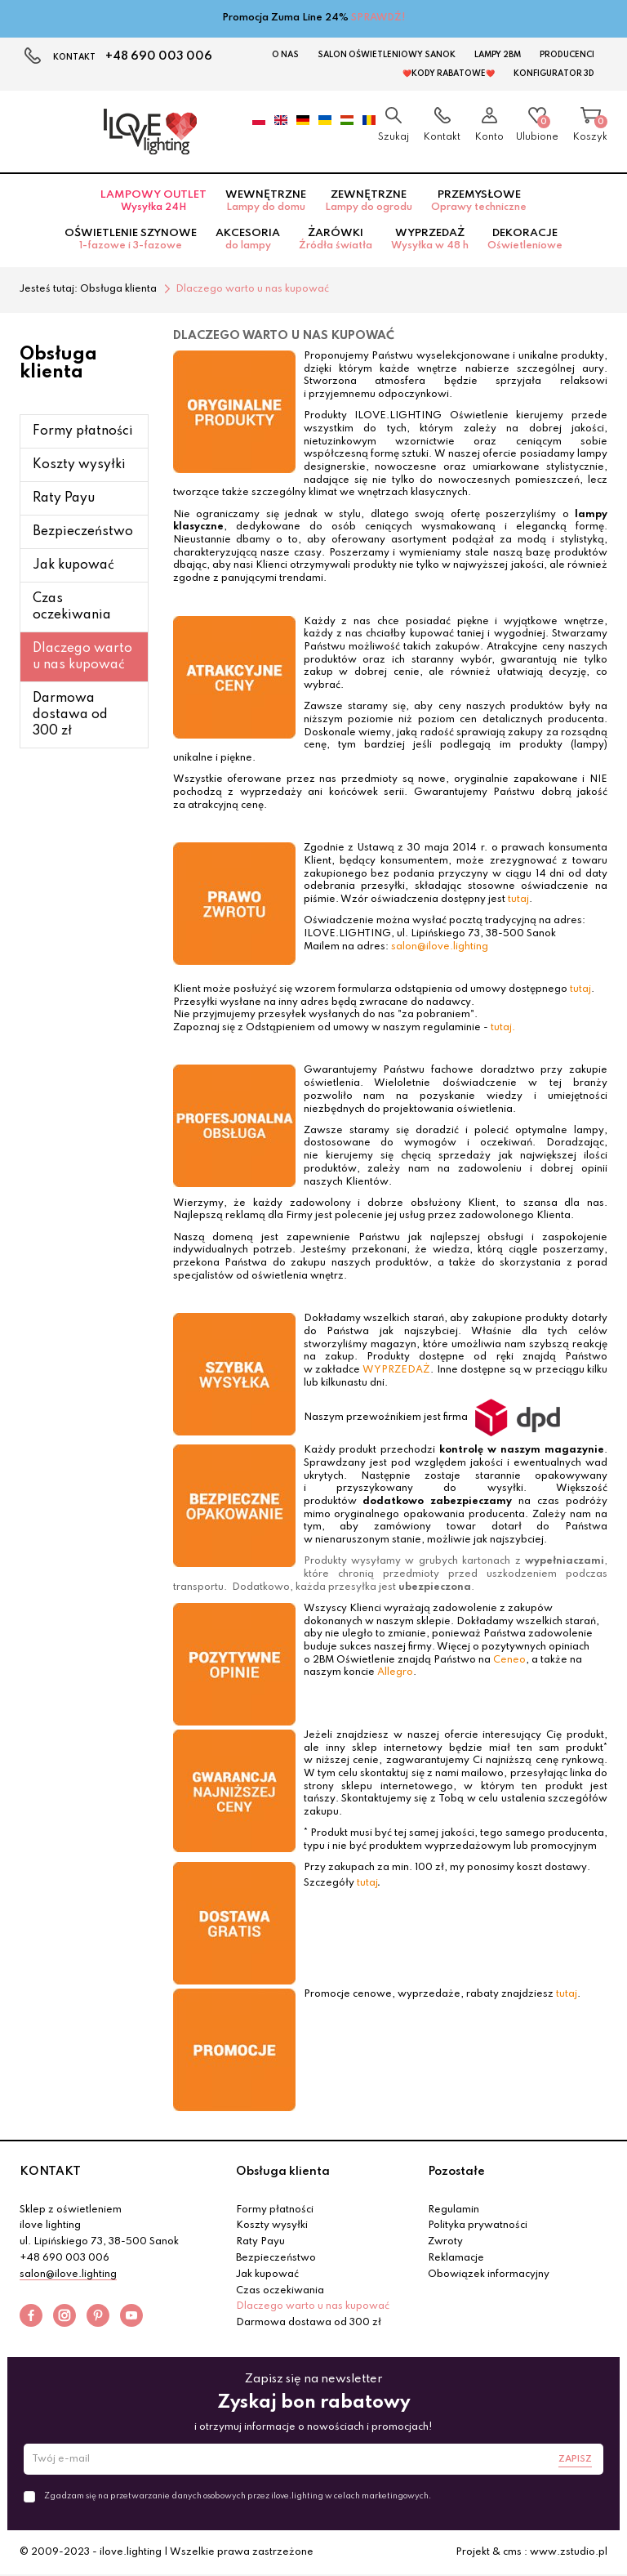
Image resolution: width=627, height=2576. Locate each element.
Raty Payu (64, 498)
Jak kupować (73, 565)
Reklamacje (456, 2258)
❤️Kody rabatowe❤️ (448, 73)
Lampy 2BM (497, 55)
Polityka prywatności (477, 2225)
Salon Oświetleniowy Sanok (387, 55)
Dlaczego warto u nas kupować (82, 657)
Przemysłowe (479, 201)
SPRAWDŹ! (378, 18)
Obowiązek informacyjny (488, 2274)
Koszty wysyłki (79, 464)
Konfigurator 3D (554, 73)
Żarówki (335, 239)
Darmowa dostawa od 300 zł (70, 715)
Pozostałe (456, 2171)
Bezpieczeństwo (83, 531)
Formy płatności (83, 431)
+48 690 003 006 (158, 56)
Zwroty (445, 2242)
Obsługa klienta (283, 2171)
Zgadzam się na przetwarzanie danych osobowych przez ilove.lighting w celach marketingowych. (237, 2496)
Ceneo (509, 1660)
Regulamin (453, 2210)
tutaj (518, 899)
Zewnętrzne (368, 201)
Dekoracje (525, 239)
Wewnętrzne (265, 201)
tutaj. (503, 1028)
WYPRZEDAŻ (396, 1370)
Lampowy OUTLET (153, 201)
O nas (285, 55)
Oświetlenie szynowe (130, 239)
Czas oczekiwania (72, 607)
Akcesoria (248, 239)
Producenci (567, 55)
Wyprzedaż (430, 239)
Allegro (395, 1672)
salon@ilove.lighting (439, 947)
